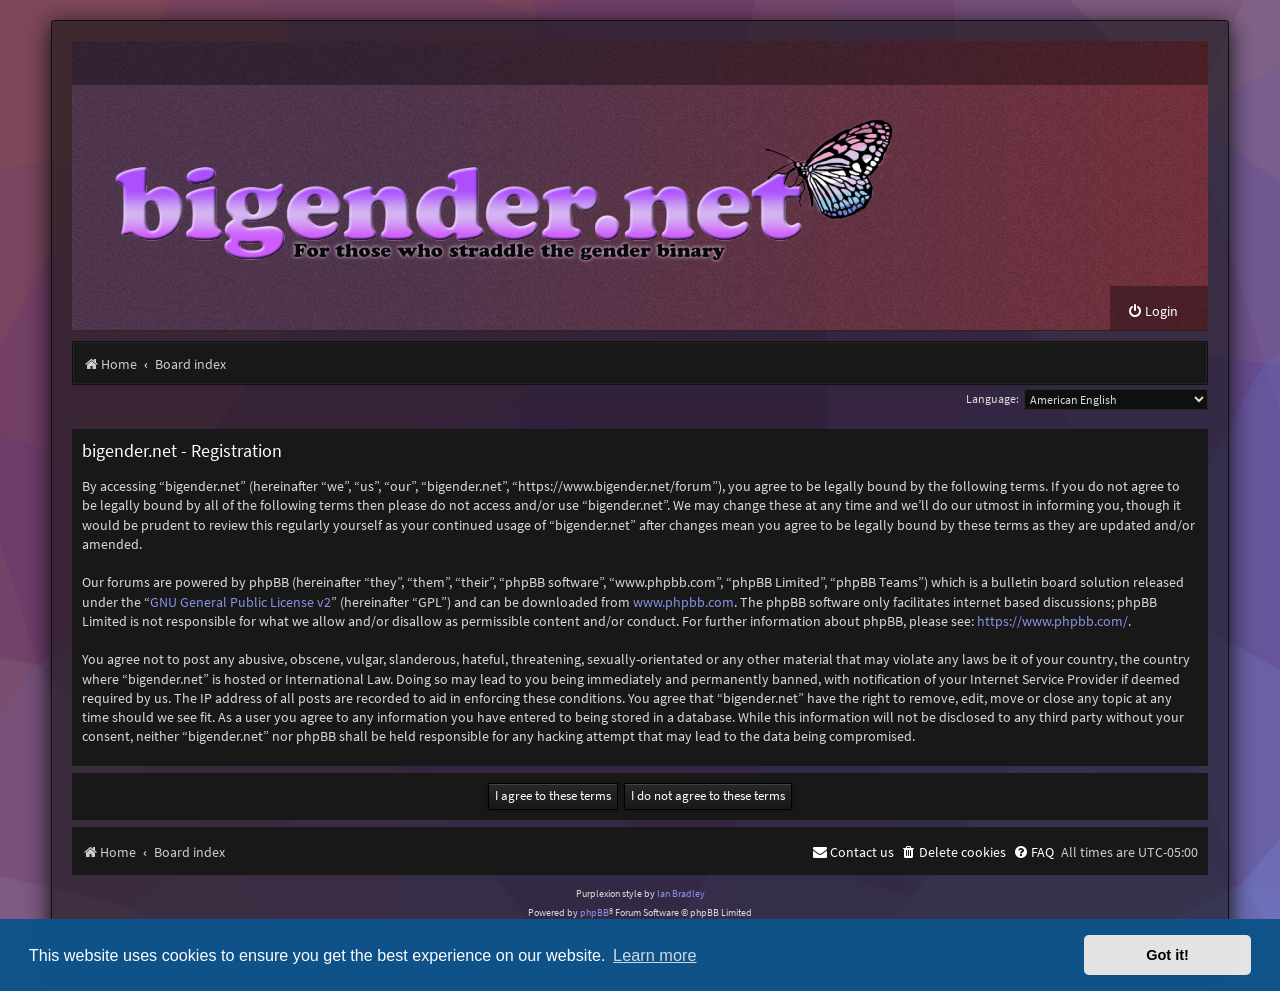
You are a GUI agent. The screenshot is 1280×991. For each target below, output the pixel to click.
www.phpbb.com (683, 602)
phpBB (594, 912)
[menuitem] (1152, 311)
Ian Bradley (681, 893)
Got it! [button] (1167, 955)
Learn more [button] (654, 955)
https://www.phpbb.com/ (1052, 621)
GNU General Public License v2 (240, 602)
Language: (992, 398)
